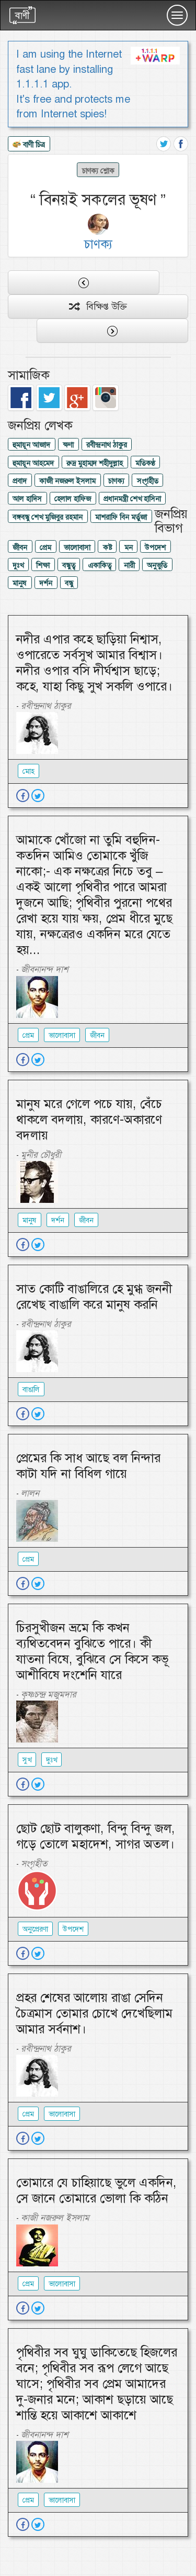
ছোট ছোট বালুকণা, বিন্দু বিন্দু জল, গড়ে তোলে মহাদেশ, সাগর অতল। (95, 1836)
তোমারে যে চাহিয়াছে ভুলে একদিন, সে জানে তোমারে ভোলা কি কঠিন (96, 2190)
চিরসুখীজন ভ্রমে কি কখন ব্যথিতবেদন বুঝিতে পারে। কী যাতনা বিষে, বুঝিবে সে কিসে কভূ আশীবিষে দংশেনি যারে (92, 1651)
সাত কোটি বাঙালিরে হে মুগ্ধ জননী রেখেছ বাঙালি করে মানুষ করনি (94, 1296)
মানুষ (20, 583)
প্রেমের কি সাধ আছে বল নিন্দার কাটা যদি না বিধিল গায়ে (88, 1466)
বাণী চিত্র (29, 145)
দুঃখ (18, 565)
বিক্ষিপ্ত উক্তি (98, 306)
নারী (129, 565)
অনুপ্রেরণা (35, 1929)
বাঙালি (31, 1389)
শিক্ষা (43, 565)
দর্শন (45, 583)
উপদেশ (155, 547)
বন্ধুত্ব (68, 565)
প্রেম (45, 547)
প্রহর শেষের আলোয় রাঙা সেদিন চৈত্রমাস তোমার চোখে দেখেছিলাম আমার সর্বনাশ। (94, 2013)
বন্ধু (69, 583)
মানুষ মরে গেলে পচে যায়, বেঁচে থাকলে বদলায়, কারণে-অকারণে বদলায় (89, 1119)
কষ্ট (107, 547)
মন (128, 547)
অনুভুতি (157, 565)
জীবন (20, 547)
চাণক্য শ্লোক (98, 170)
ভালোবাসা (77, 547)
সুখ (26, 1759)
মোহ (28, 771)
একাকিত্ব (99, 565)
